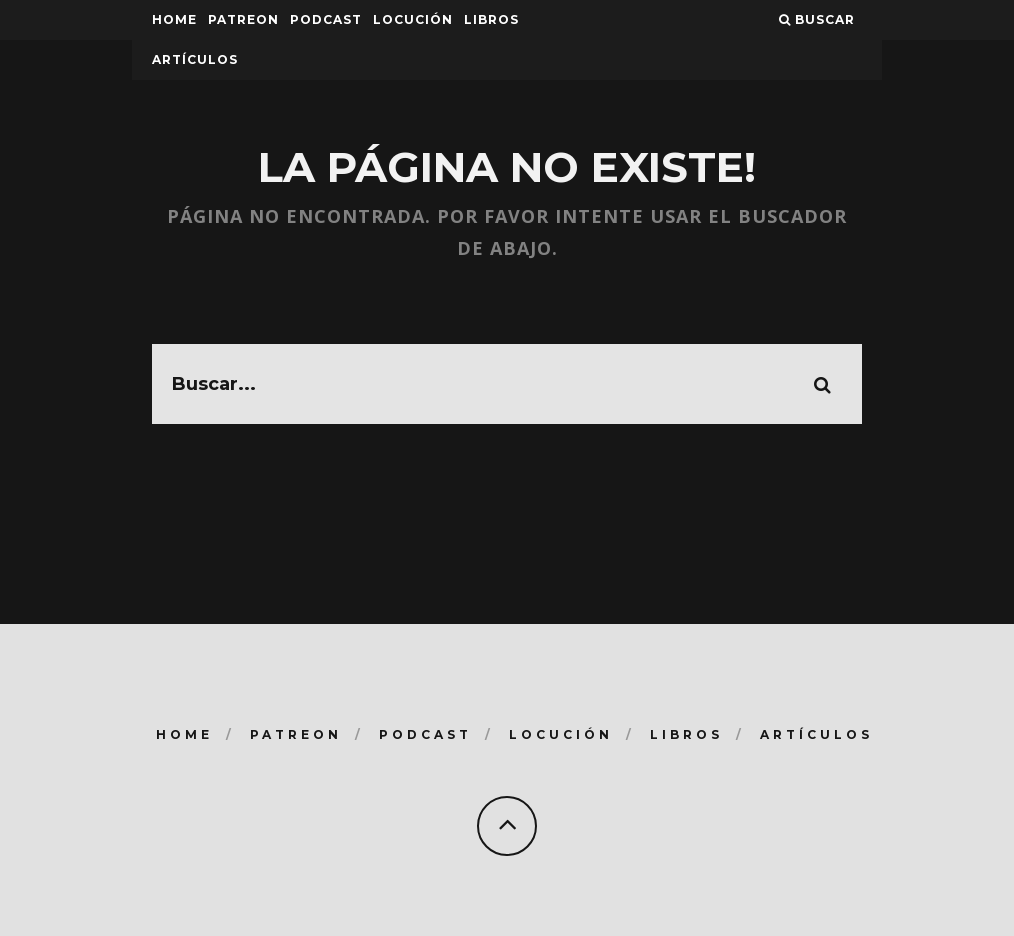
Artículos (195, 59)
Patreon (243, 19)
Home (174, 19)
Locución (413, 19)
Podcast (326, 19)
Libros (491, 19)
